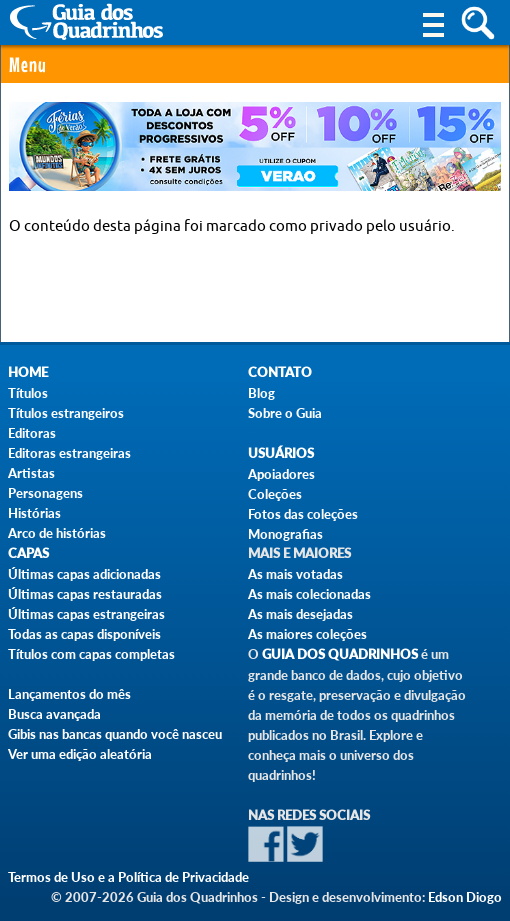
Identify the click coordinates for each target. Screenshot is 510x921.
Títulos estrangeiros (66, 413)
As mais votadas (295, 574)
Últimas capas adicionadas (84, 574)
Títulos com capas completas (91, 654)
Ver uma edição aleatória (80, 754)
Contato (280, 372)
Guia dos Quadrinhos (340, 654)
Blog (261, 393)
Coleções (275, 494)
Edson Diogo (465, 897)
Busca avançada (54, 714)
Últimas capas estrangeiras (86, 614)
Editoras (32, 433)
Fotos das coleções (303, 514)
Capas (28, 553)
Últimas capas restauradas (85, 594)
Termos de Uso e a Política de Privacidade (128, 877)
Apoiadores (281, 474)
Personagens (45, 493)
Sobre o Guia (285, 413)
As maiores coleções (307, 634)
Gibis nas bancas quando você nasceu (115, 734)
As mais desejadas (300, 614)
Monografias (285, 534)
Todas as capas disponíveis (84, 634)
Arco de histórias (57, 533)
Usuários (281, 453)
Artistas (31, 473)
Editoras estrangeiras (69, 453)
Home (28, 372)
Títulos (28, 393)
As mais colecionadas (309, 594)
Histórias (34, 513)
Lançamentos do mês (69, 694)
